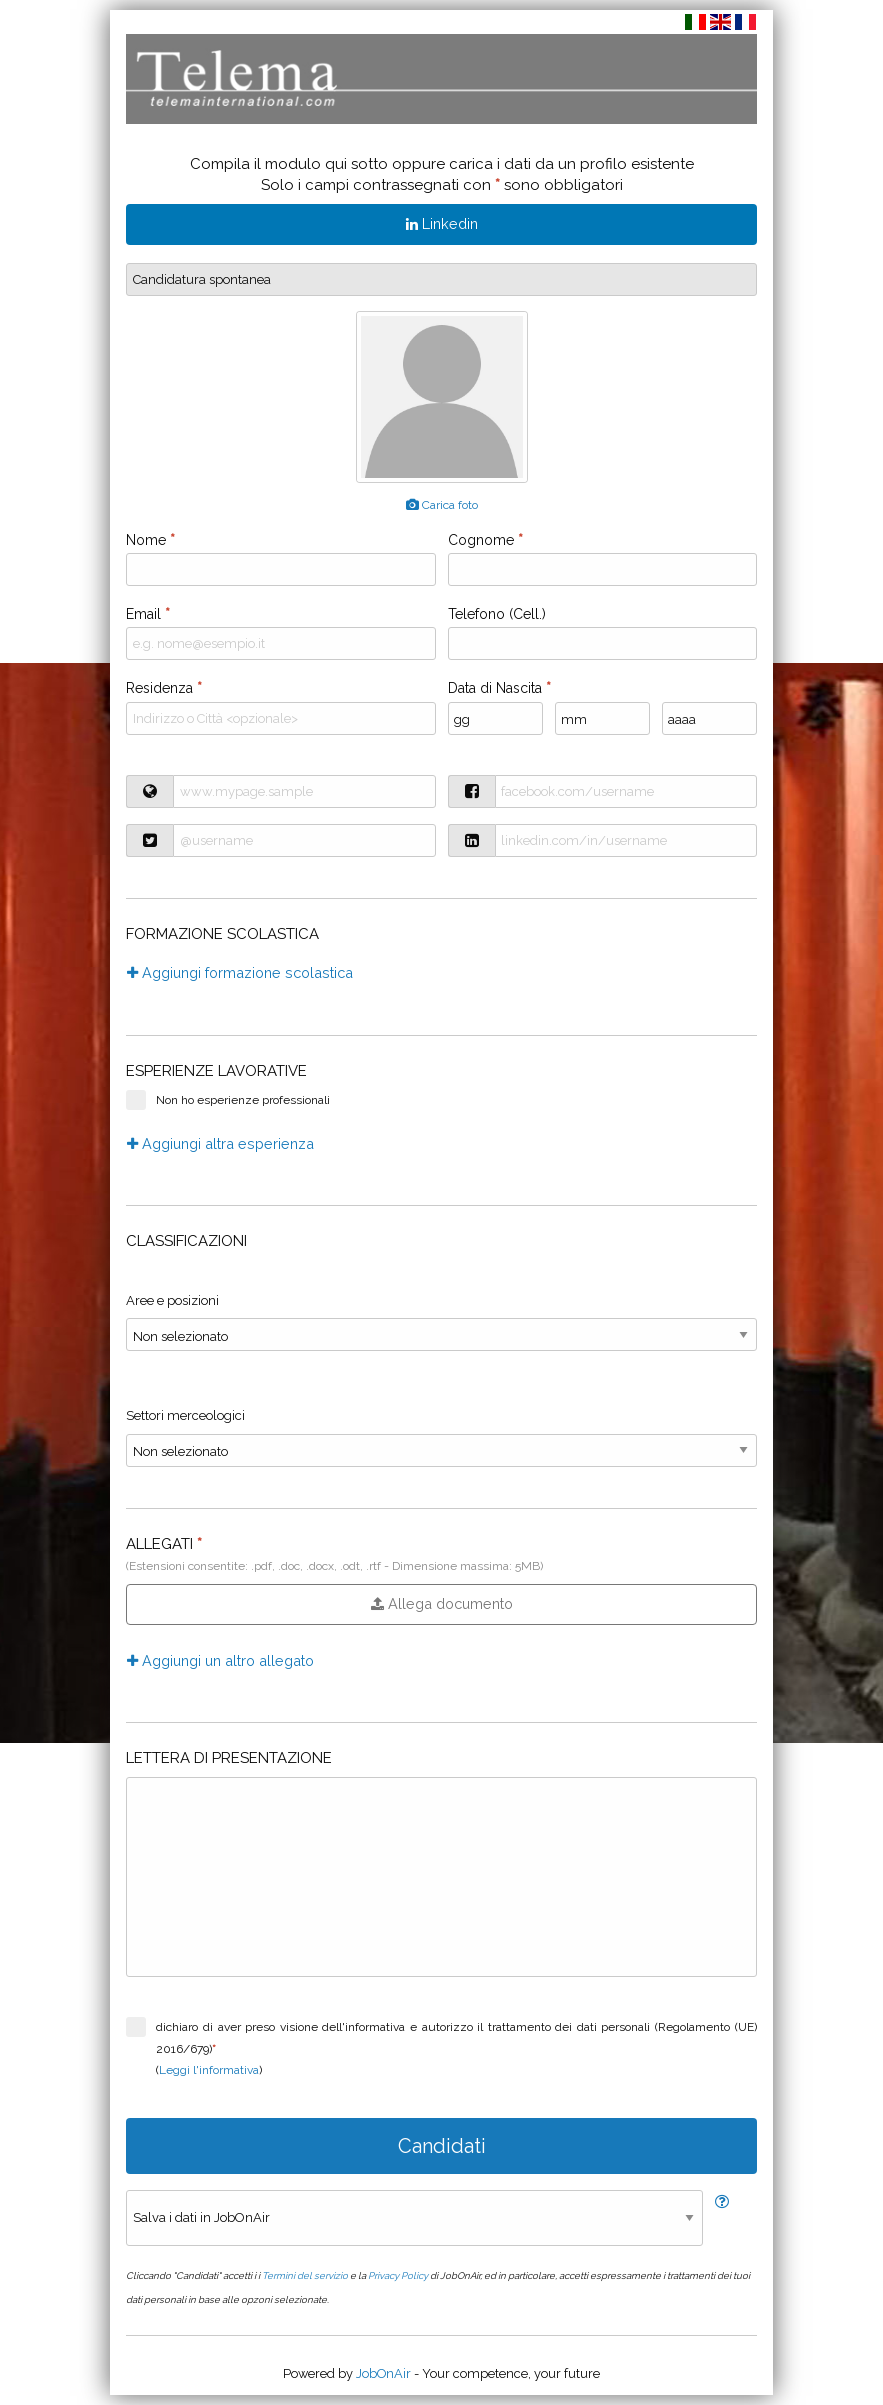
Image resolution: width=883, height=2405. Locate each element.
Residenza (164, 688)
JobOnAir (383, 2373)
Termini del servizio (305, 2275)
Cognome (485, 540)
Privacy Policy (398, 2275)
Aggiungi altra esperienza (220, 1143)
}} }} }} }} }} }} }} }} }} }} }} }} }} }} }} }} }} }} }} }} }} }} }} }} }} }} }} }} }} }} (441, 1334)
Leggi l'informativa (209, 2070)
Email (148, 614)
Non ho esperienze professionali (228, 1100)
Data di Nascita (499, 688)
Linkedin (442, 223)
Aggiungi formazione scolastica (240, 972)
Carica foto (442, 505)
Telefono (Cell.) (497, 614)
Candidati (442, 2146)
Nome (150, 540)
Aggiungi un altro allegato (220, 1660)
